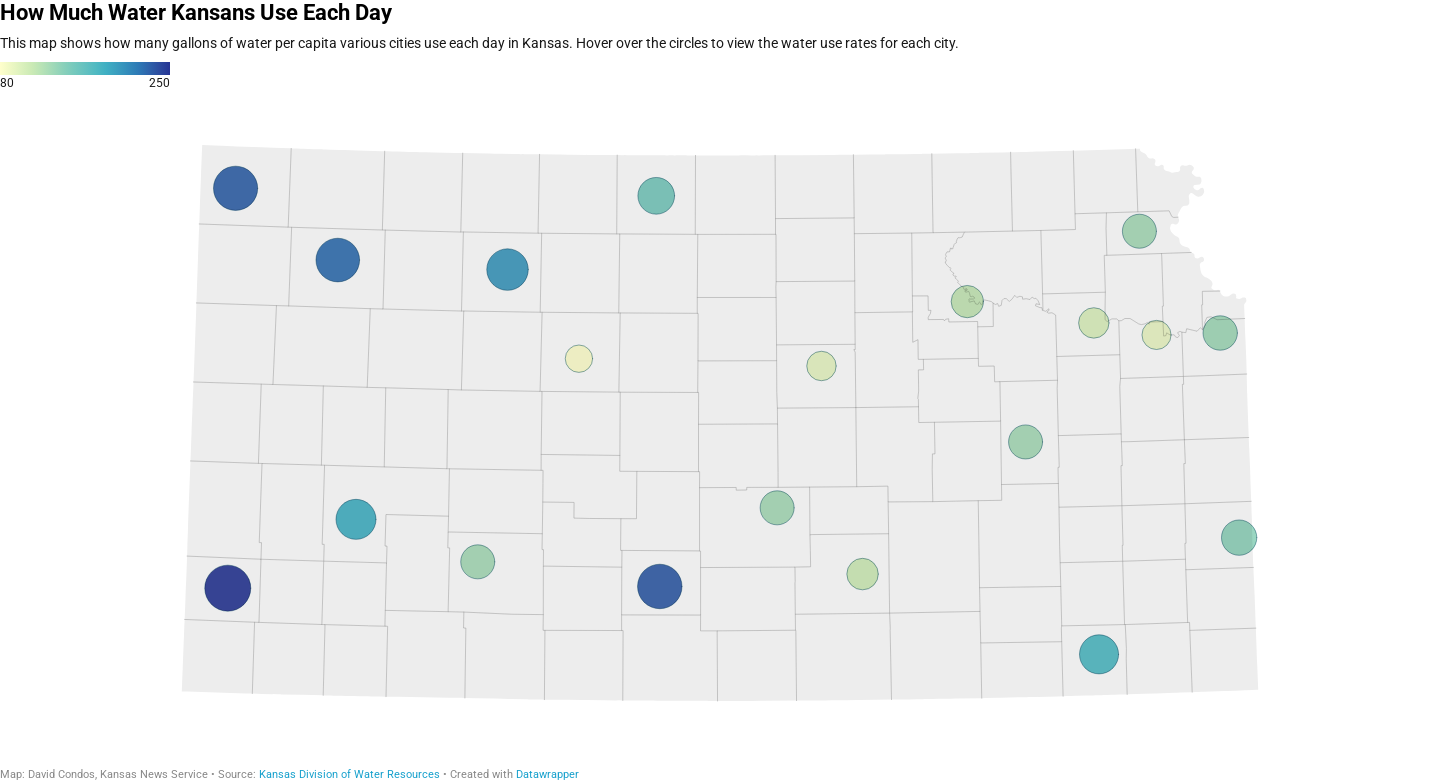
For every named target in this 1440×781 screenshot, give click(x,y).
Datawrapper (547, 774)
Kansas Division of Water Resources (349, 774)
